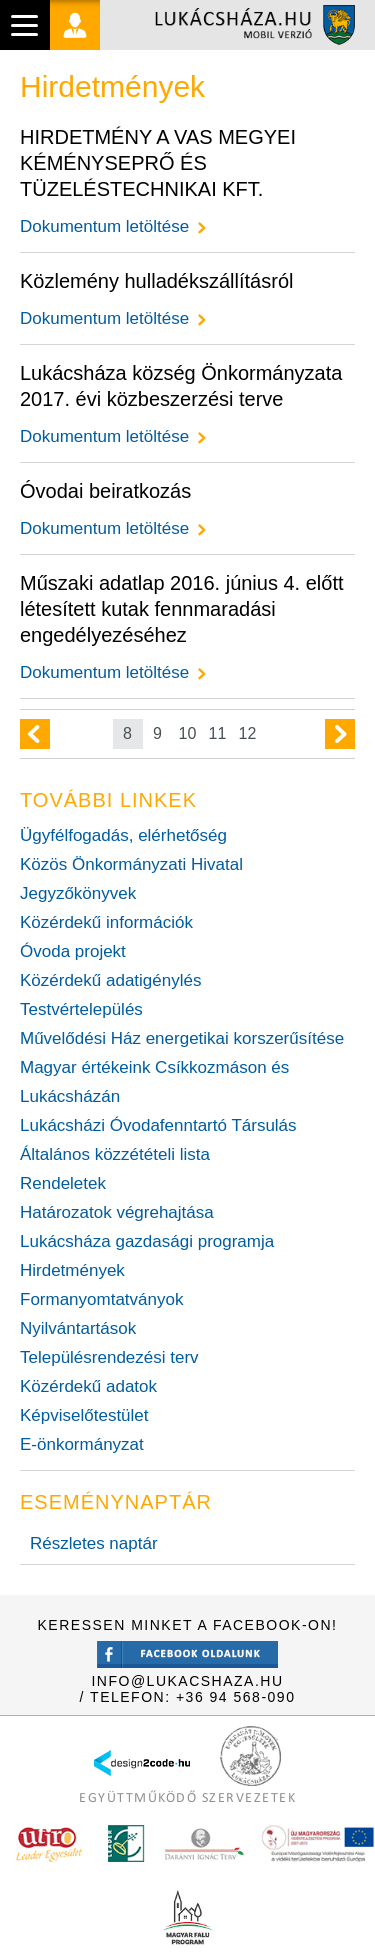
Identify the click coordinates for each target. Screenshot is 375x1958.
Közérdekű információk (106, 922)
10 (188, 733)
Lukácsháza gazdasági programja (147, 1241)
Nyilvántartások (78, 1328)
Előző (35, 734)
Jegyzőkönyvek (78, 893)
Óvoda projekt (73, 951)
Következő (340, 734)
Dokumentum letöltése (104, 226)
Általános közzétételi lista (115, 1154)
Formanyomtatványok (101, 1299)
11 (218, 733)
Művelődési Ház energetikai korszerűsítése (182, 1038)
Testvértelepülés (81, 1009)
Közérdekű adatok (88, 1386)
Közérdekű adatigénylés (110, 980)
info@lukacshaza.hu (187, 1681)
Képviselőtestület (84, 1415)
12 (248, 733)
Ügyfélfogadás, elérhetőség (123, 835)
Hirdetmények (72, 1270)
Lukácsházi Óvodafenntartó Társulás (158, 1125)
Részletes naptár (94, 1543)
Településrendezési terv (109, 1357)
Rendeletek (63, 1183)
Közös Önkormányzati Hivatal (131, 864)
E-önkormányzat (82, 1444)
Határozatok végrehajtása (117, 1212)
